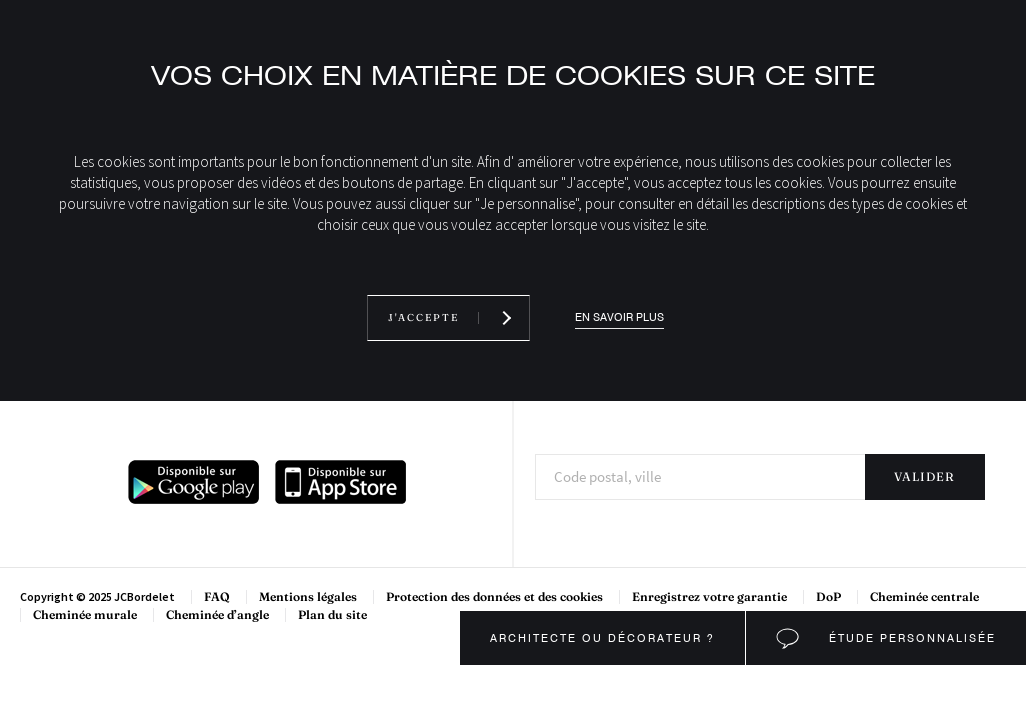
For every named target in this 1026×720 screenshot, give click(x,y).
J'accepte (423, 317)
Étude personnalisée (910, 638)
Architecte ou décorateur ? (602, 638)
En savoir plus (619, 317)
